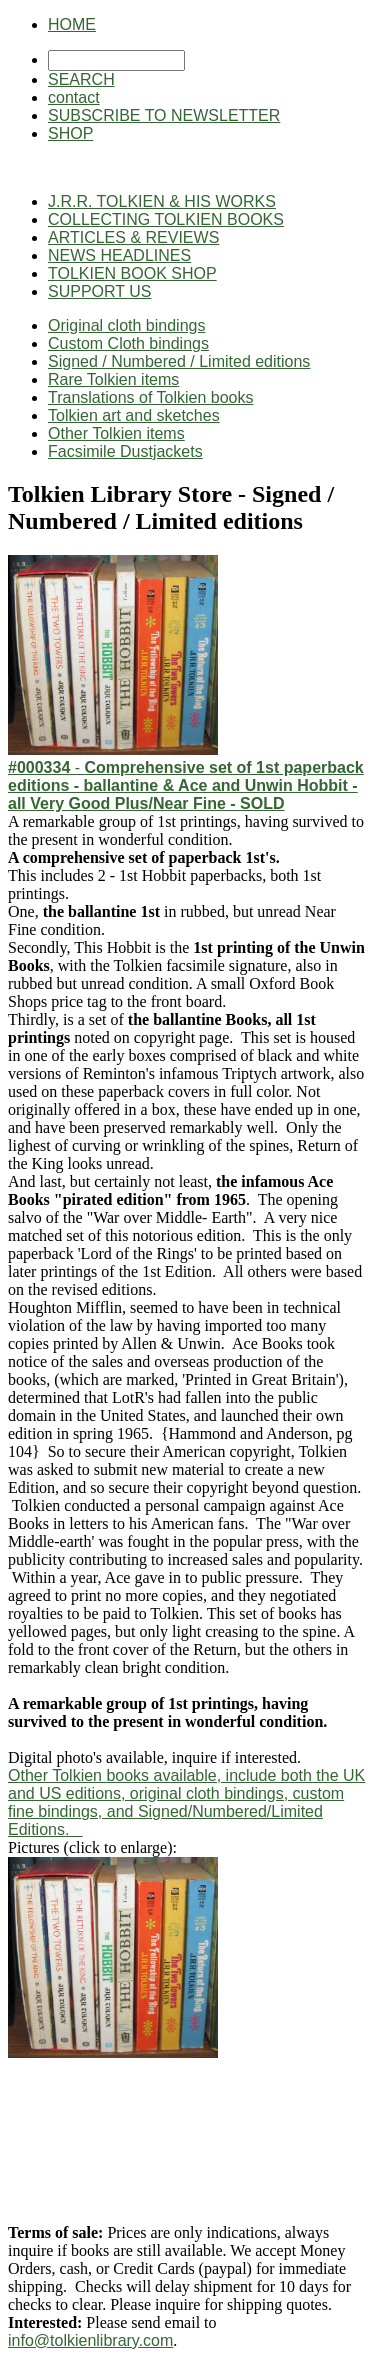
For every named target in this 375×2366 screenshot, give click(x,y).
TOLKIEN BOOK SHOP (132, 273)
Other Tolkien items (116, 433)
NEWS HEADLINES (119, 255)
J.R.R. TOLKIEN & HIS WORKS (162, 201)
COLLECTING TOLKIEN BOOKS (166, 219)
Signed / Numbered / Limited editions (179, 361)
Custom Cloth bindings (128, 343)
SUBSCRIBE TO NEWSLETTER (164, 115)
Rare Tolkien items (113, 379)
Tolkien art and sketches (134, 415)
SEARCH (81, 79)
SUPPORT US (99, 291)
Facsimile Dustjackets (125, 451)
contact (74, 97)
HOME (72, 24)
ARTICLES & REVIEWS (133, 237)
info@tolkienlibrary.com (90, 2340)
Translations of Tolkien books (150, 397)
